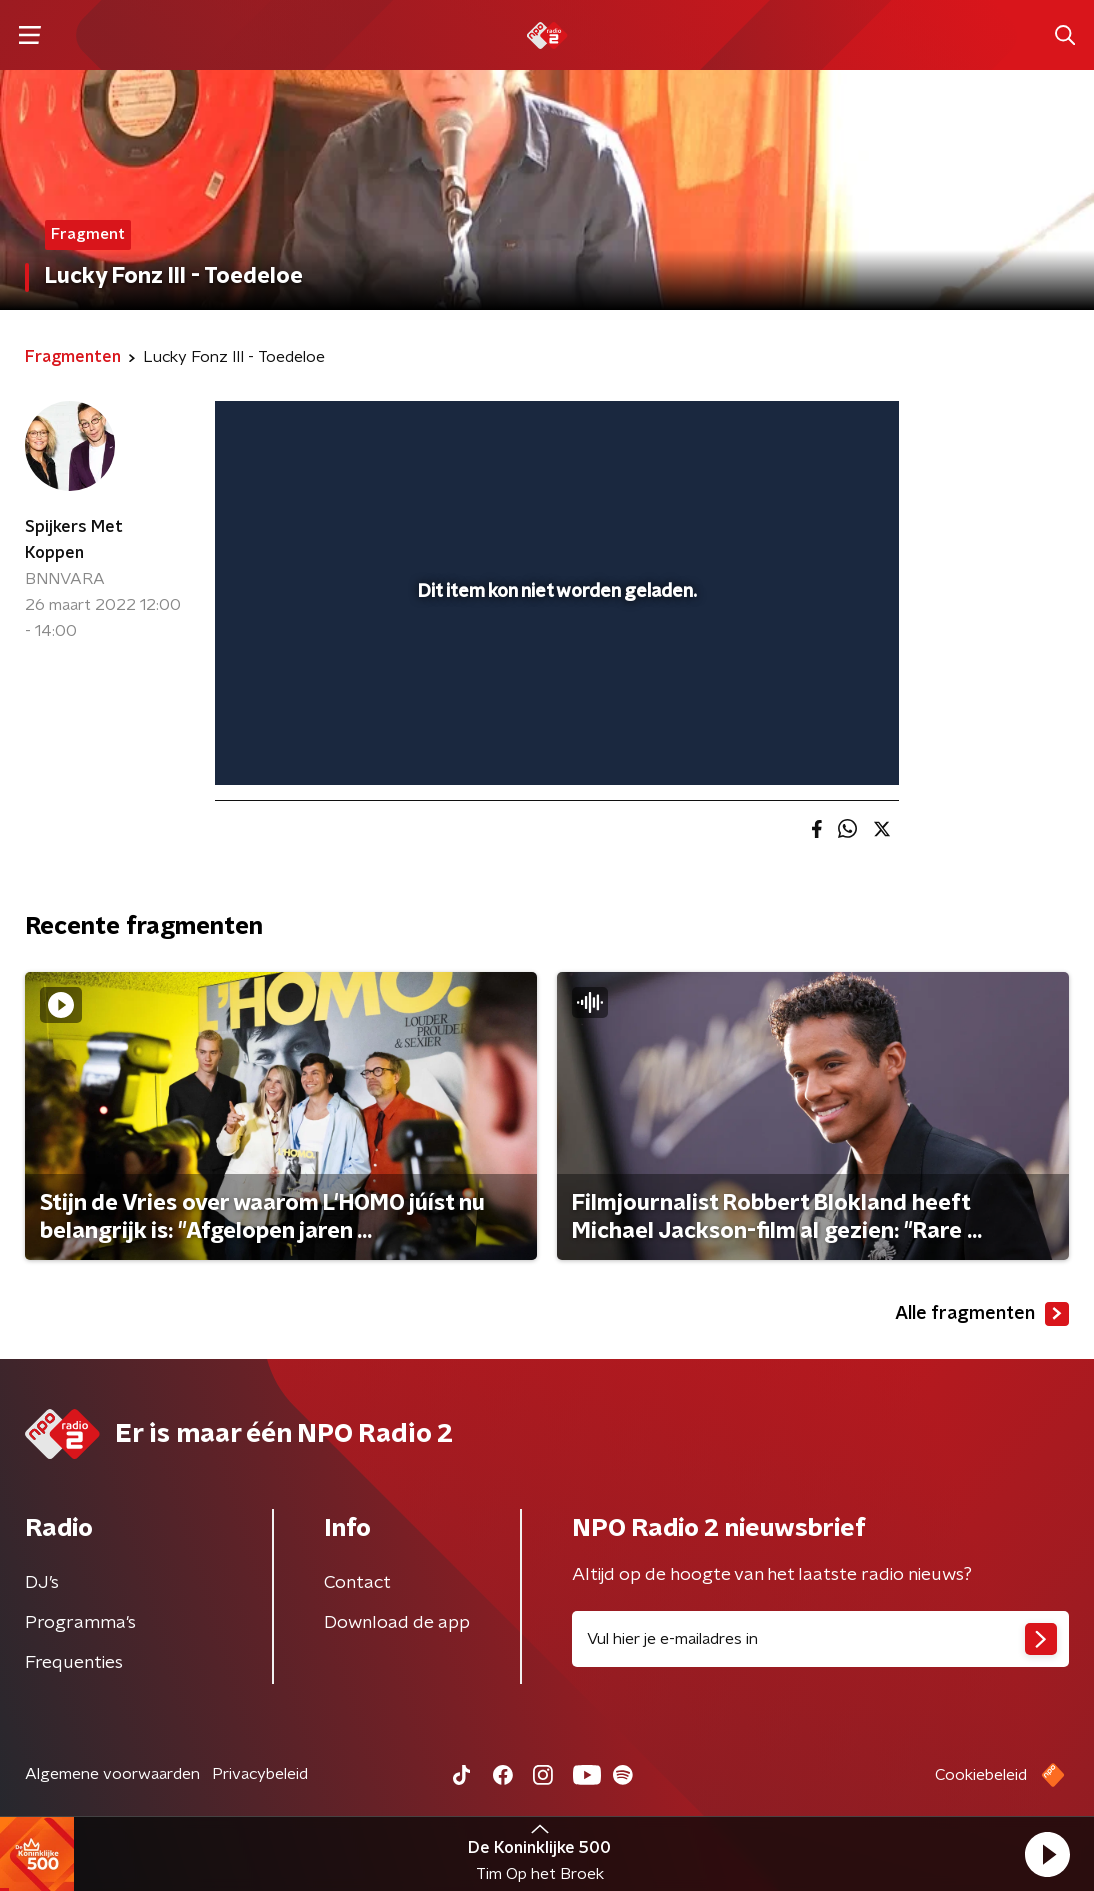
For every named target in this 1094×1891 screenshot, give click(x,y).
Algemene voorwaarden (112, 1774)
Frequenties (74, 1663)
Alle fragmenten (982, 1314)
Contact (357, 1583)
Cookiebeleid (981, 1775)
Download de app (397, 1623)
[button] (1047, 1854)
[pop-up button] (814, 741)
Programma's (80, 1623)
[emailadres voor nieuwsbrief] (820, 1639)
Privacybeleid (260, 1774)
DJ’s (42, 1583)
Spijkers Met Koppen (74, 540)
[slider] (554, 690)
